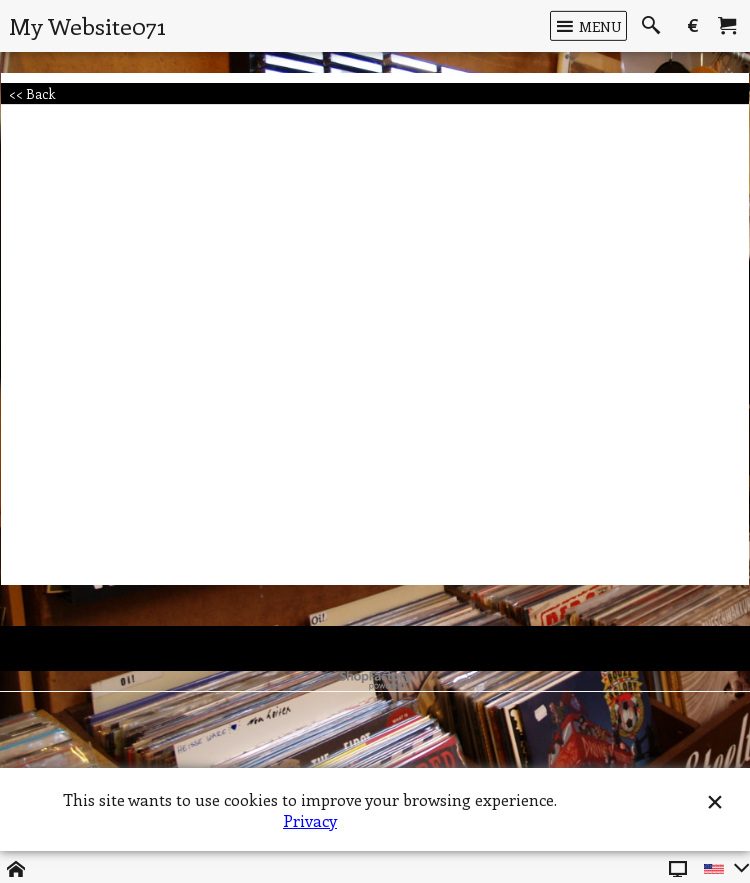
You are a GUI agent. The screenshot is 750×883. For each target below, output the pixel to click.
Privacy (310, 820)
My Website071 (87, 25)
